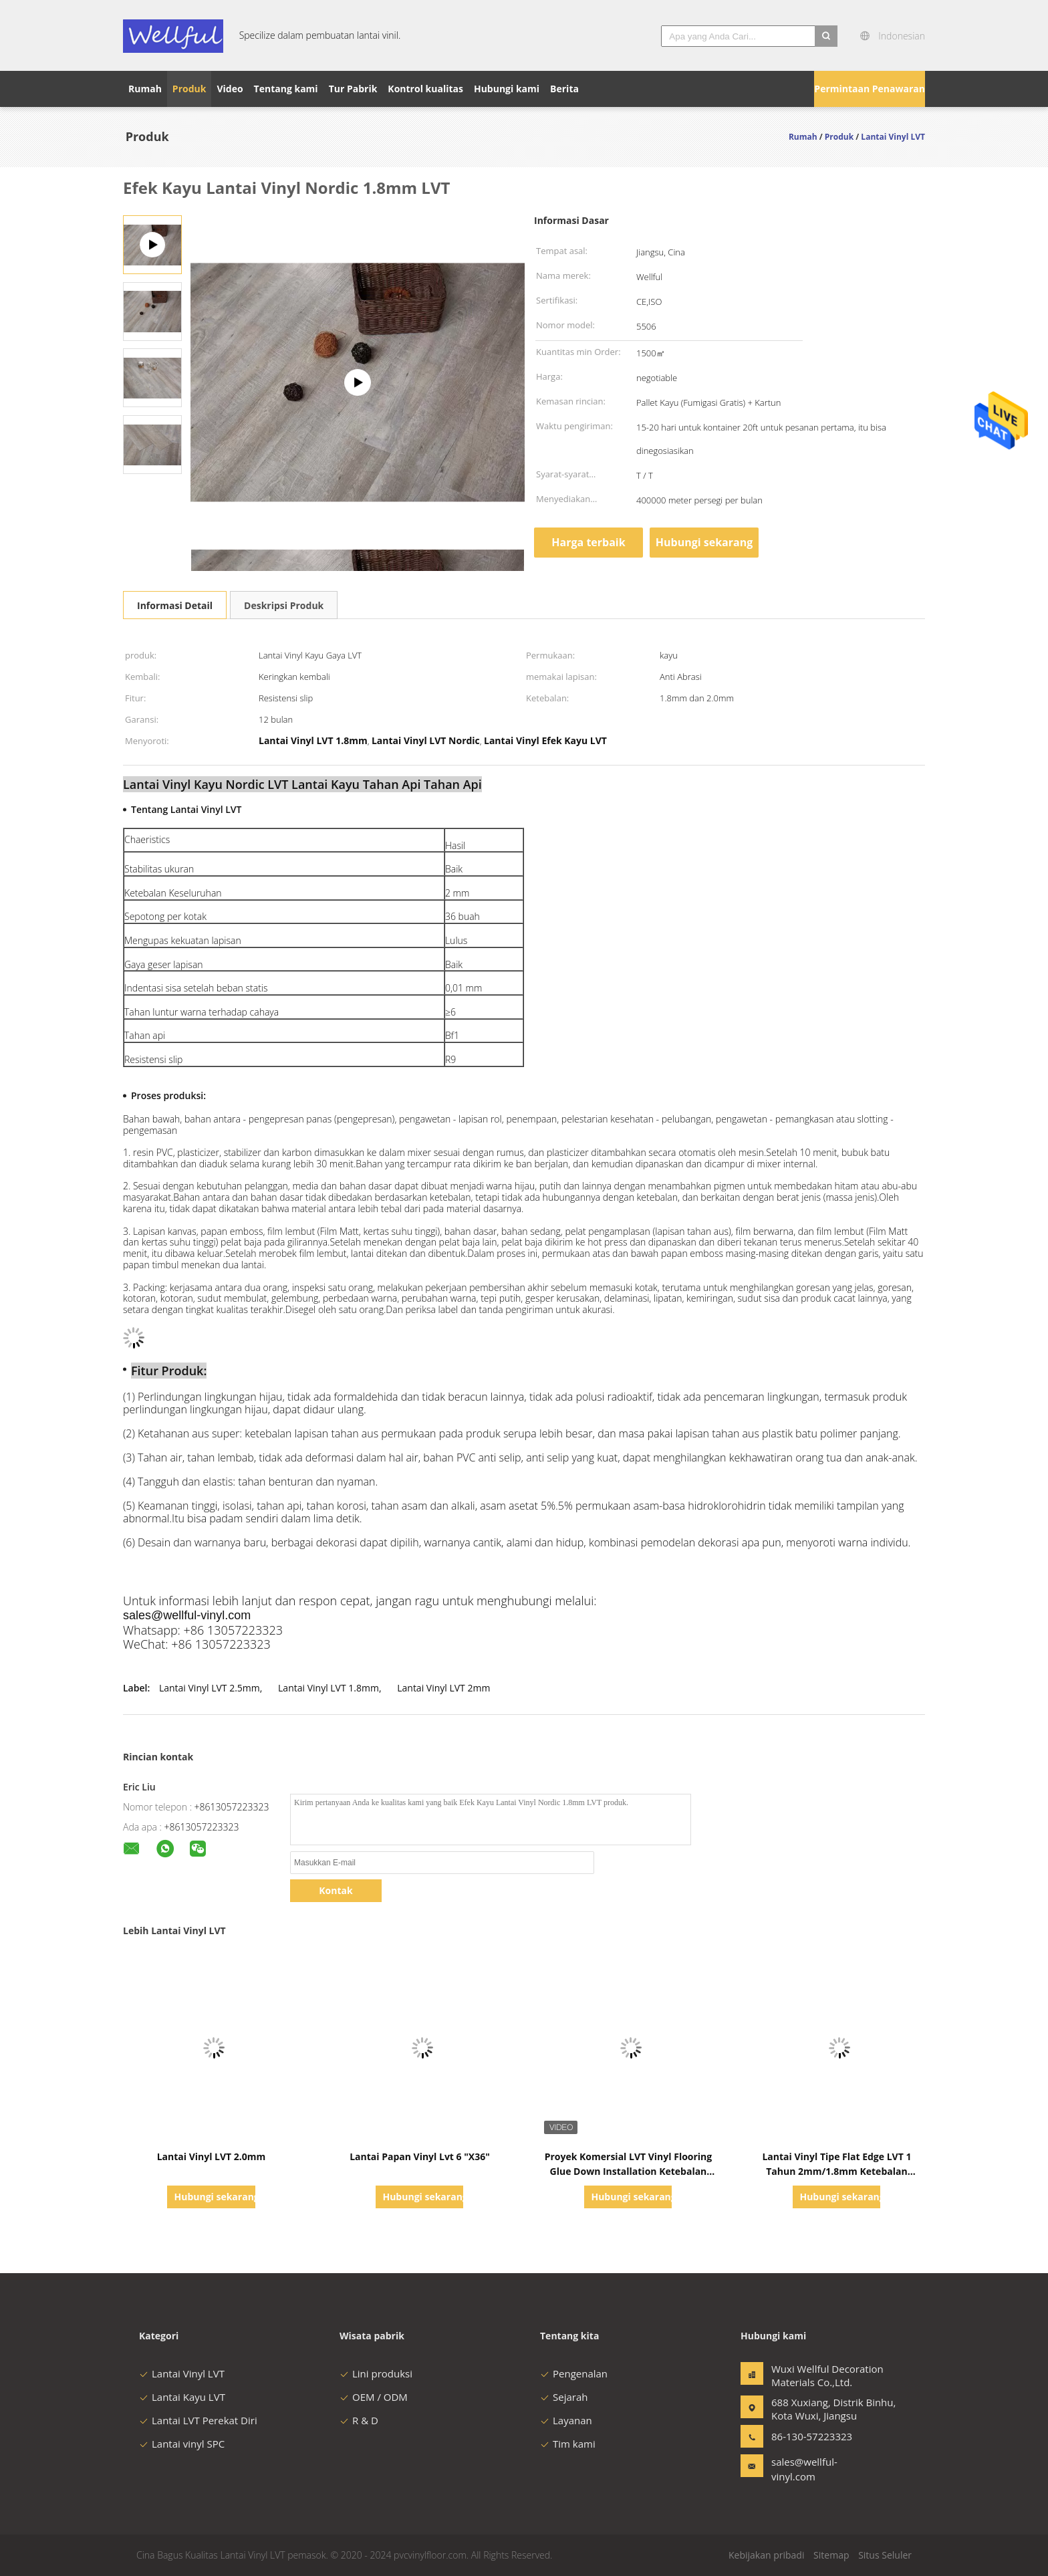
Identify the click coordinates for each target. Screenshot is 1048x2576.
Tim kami (568, 2443)
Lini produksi (376, 2373)
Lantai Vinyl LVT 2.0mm (211, 2156)
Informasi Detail (175, 605)
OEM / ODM (374, 2397)
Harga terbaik (588, 542)
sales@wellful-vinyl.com (804, 2469)
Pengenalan (574, 2373)
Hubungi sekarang (704, 542)
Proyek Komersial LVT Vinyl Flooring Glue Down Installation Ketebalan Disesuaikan (628, 2171)
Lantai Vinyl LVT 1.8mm (328, 1687)
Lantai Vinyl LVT (182, 2373)
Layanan (566, 2420)
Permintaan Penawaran (869, 88)
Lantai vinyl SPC (182, 2443)
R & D (359, 2420)
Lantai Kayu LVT (182, 2397)
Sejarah (563, 2397)
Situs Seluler (885, 2555)
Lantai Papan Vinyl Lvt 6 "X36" (420, 2156)
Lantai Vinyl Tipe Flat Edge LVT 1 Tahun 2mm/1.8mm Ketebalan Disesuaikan (836, 2171)
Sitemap (831, 2555)
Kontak (335, 1890)
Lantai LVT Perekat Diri (198, 2420)
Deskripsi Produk (283, 605)
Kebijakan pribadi (766, 2555)
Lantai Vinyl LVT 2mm (443, 1687)
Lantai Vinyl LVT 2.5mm (209, 1687)
